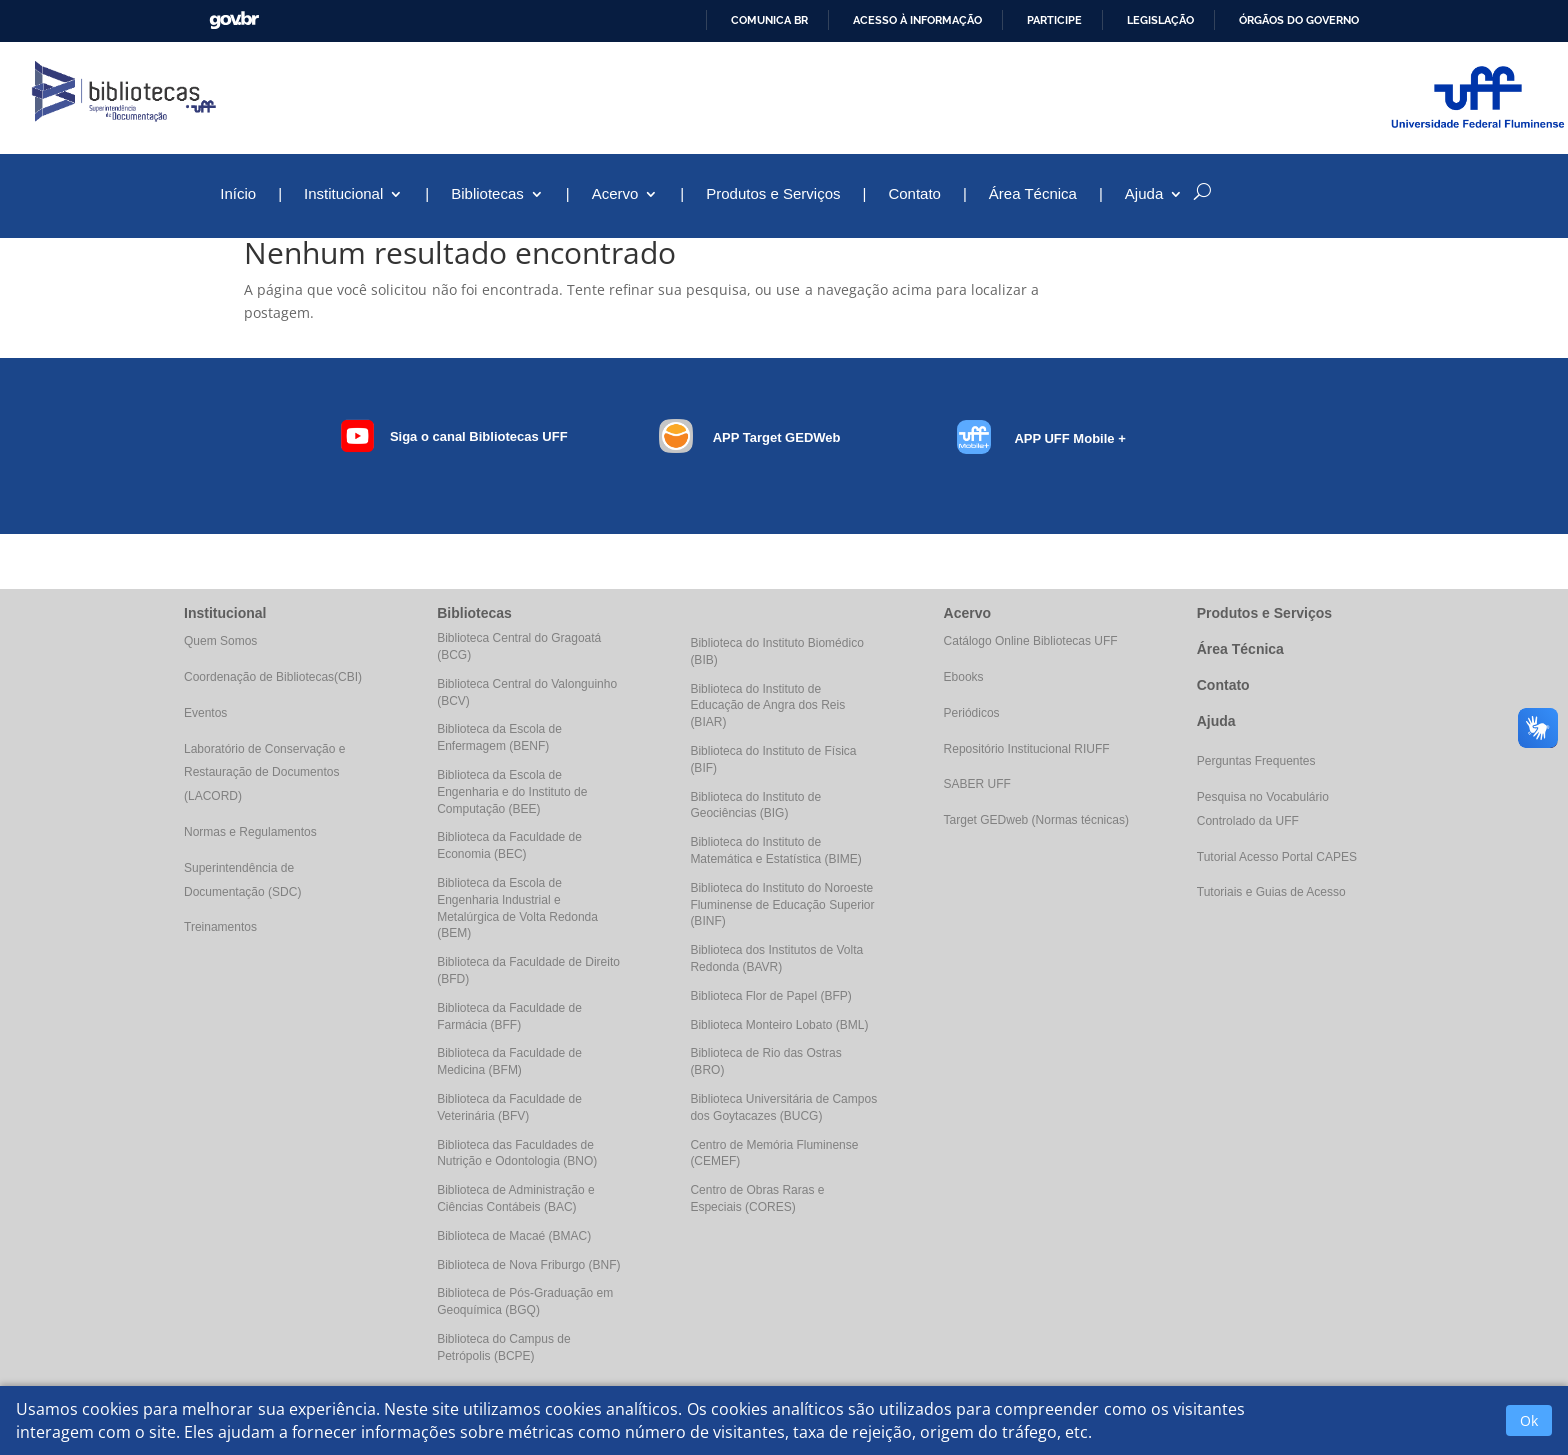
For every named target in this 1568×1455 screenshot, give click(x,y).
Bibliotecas (487, 194)
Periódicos (972, 713)
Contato (914, 194)
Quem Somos (220, 641)
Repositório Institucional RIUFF (1027, 749)
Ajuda (1144, 194)
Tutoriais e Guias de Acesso (1271, 892)
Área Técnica (1033, 194)
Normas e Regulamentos (250, 832)
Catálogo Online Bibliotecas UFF (1031, 641)
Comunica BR (769, 20)
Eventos (205, 713)
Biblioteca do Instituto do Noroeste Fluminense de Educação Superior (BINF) (782, 905)
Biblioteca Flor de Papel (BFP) (770, 996)
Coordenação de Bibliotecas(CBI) (273, 677)
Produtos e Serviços (773, 194)
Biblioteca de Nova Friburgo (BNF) (528, 1265)
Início (238, 194)
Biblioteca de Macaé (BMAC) (514, 1236)
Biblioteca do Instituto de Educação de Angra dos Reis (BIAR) (767, 706)
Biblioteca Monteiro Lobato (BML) (779, 1025)
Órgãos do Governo (1299, 20)
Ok (1529, 1420)
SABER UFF (977, 784)
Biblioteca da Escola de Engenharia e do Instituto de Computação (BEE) (512, 792)
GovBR (234, 20)
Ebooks (964, 677)
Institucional (343, 194)
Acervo (615, 194)
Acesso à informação (917, 20)
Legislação (1160, 20)
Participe (1054, 20)
